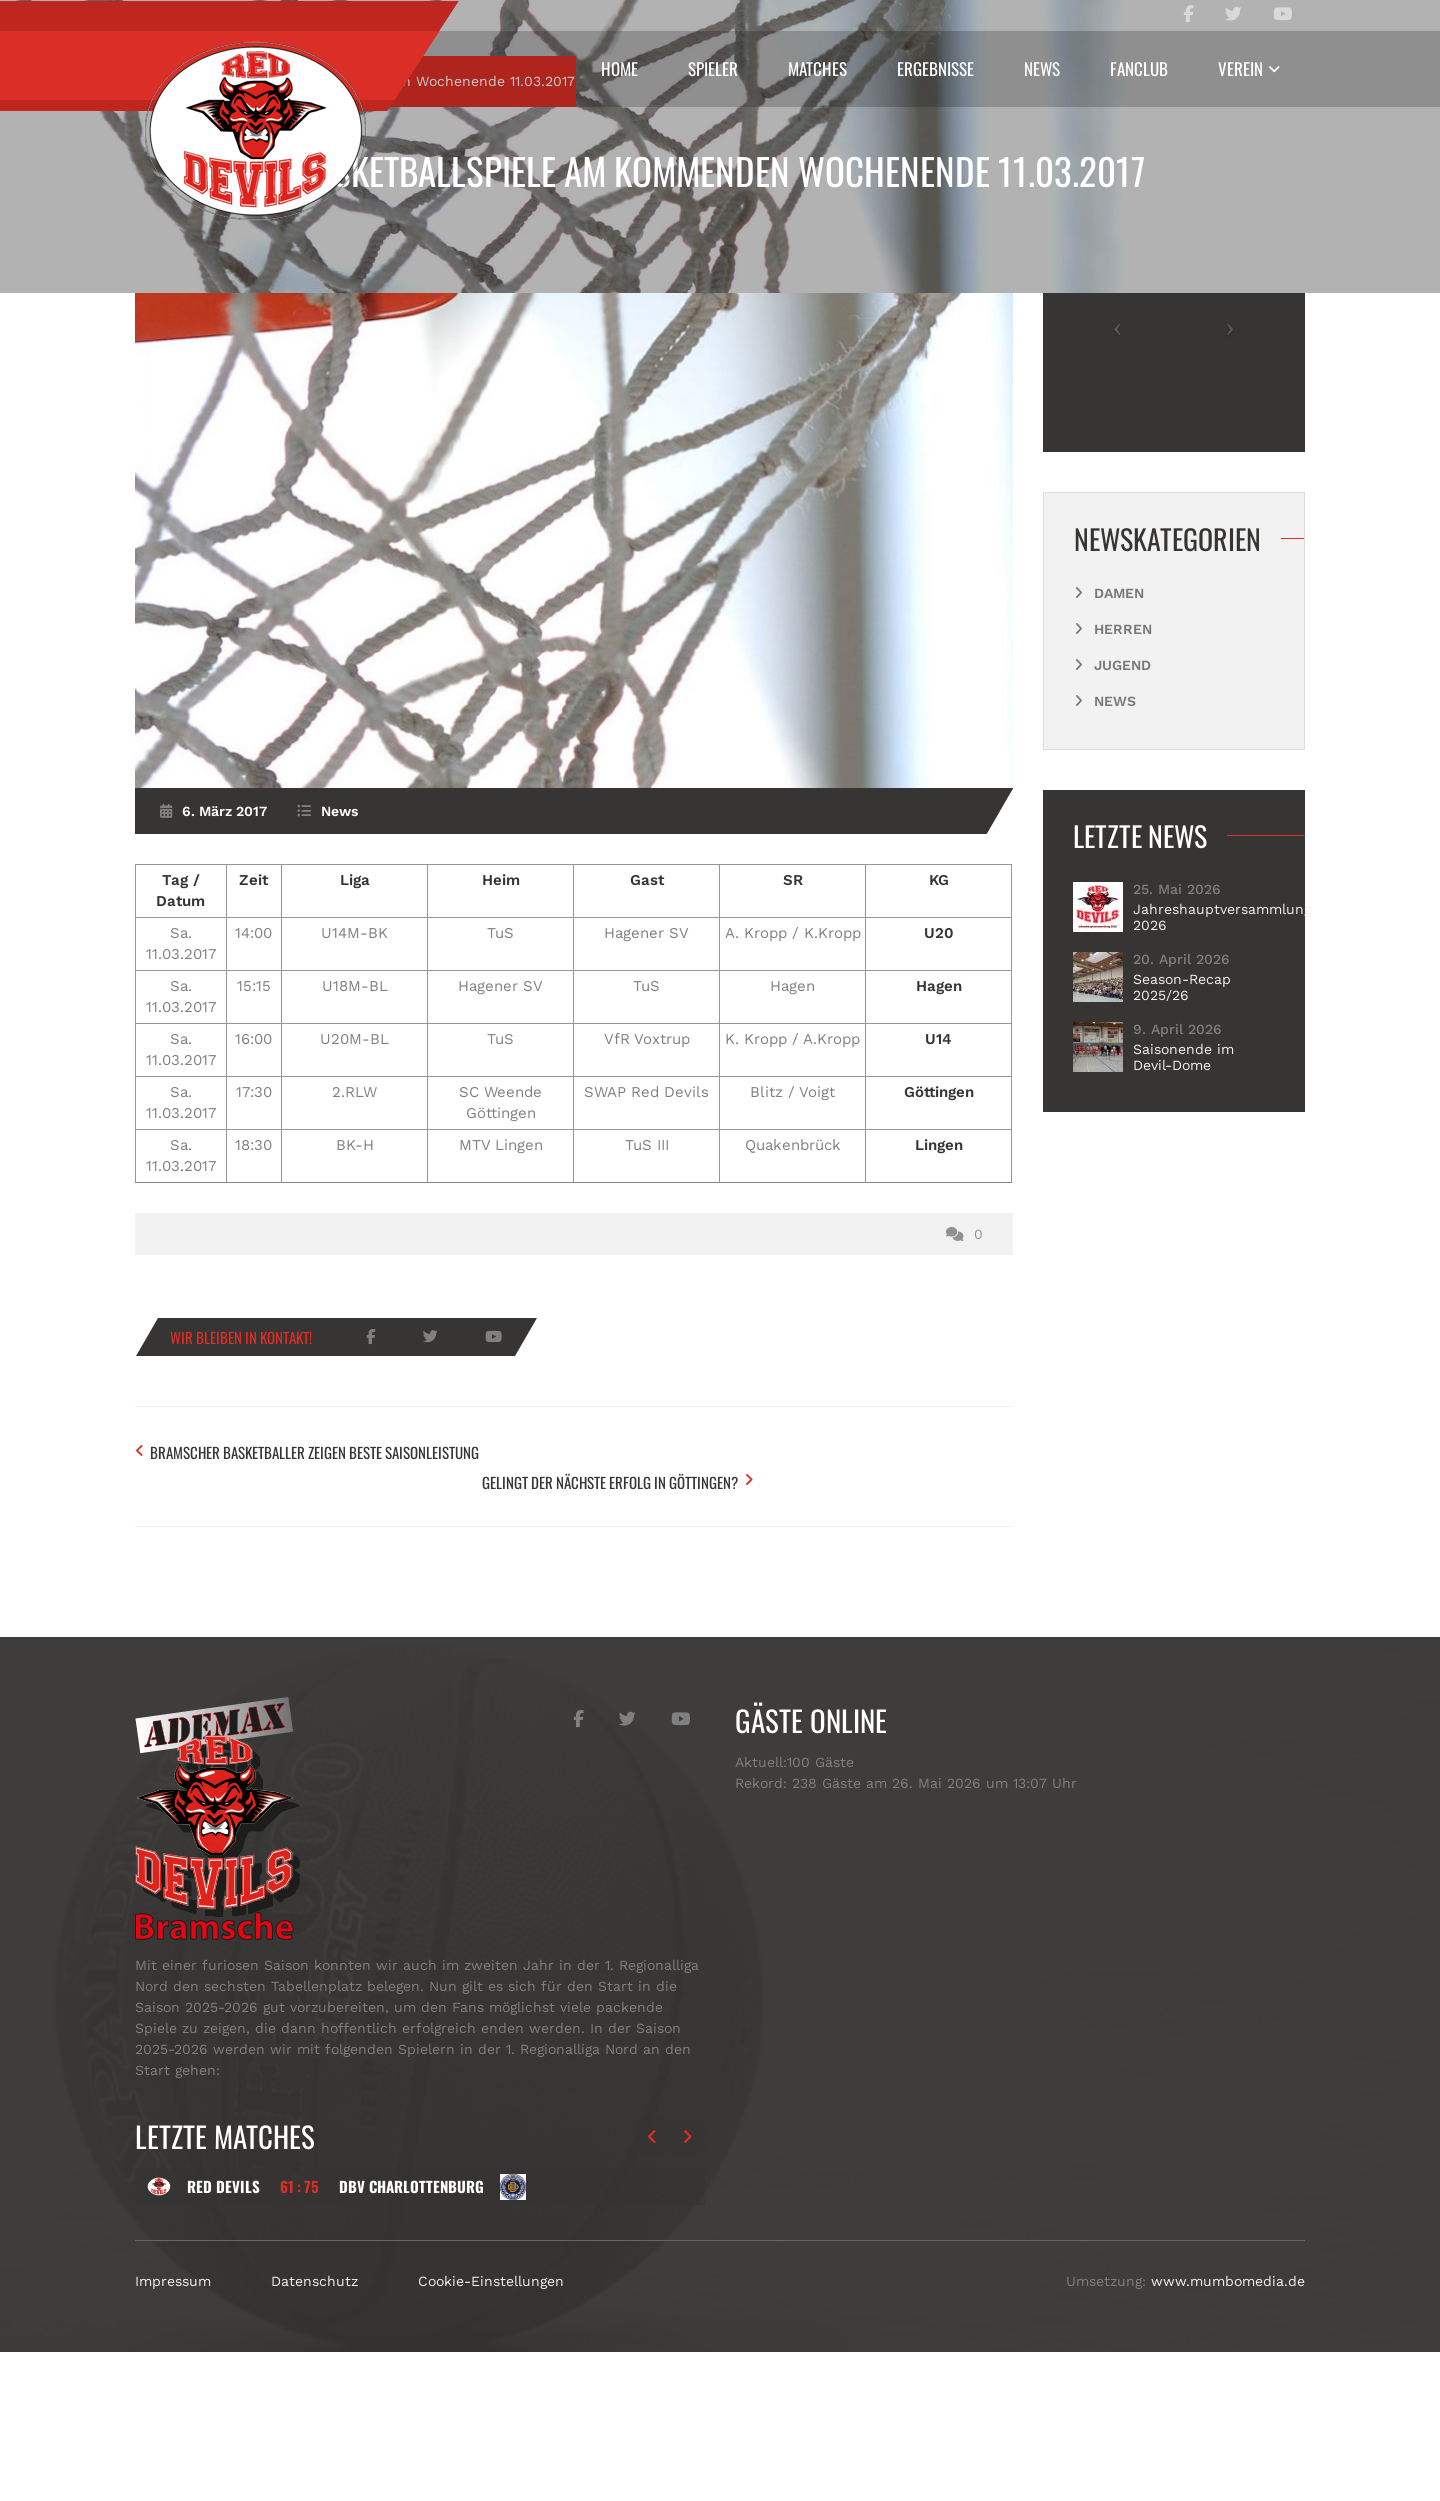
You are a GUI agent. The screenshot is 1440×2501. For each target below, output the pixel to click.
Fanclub (1139, 68)
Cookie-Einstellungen (491, 2430)
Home (619, 68)
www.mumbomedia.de (1228, 2430)
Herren (1123, 815)
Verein (1240, 68)
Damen (1119, 779)
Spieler (713, 68)
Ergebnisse (935, 68)
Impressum (173, 2430)
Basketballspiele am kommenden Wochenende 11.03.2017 (720, 170)
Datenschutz (314, 2430)
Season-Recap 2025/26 (1182, 1173)
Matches (817, 68)
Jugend (1122, 851)
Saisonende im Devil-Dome (1183, 1243)
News (1042, 68)
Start (192, 267)
